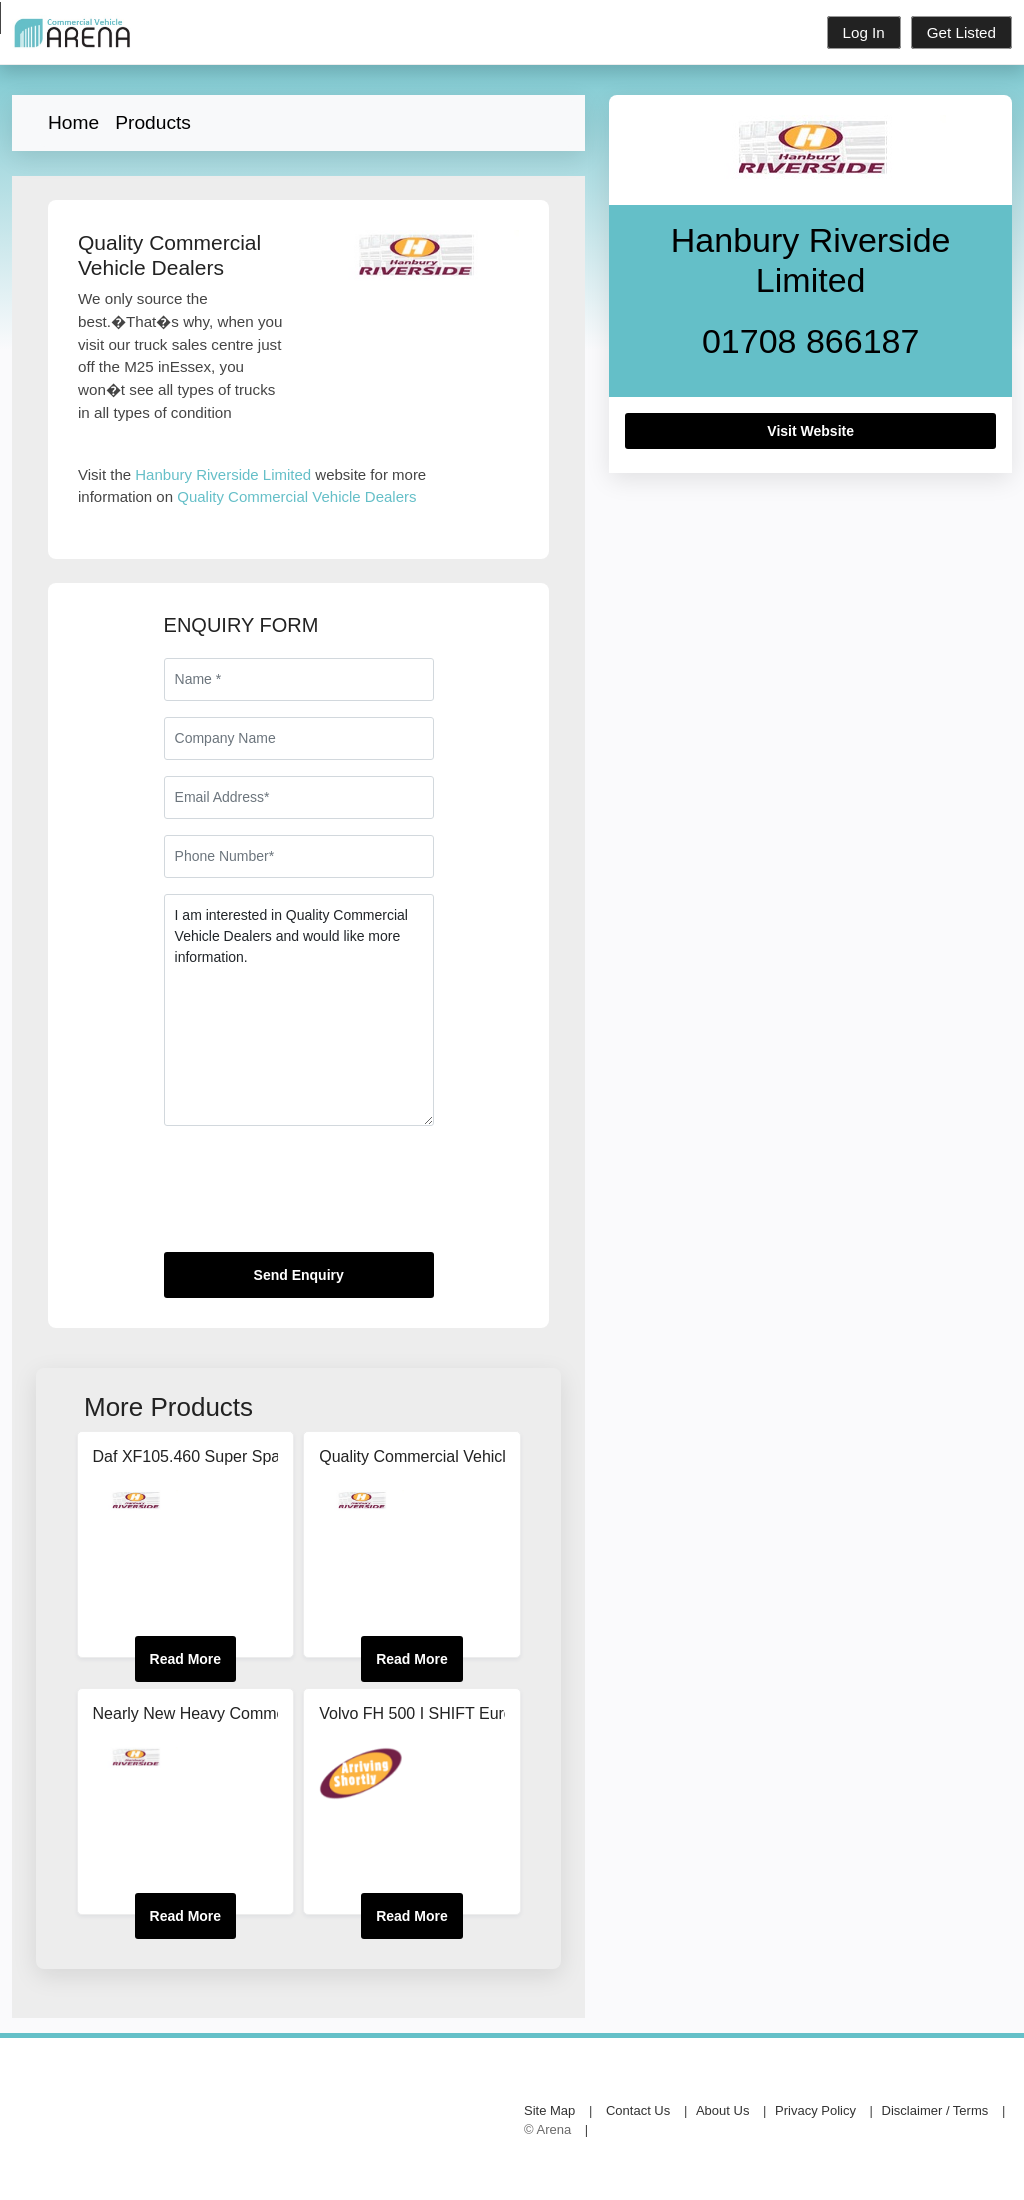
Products (153, 122)
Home (73, 122)
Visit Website (810, 431)
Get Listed (961, 32)
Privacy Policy (815, 2110)
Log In (864, 32)
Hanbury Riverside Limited (223, 474)
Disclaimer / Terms (935, 2110)
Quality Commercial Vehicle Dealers (296, 496)
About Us (722, 2110)
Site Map (549, 2110)
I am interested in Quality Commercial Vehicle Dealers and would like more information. (299, 1010)
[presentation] (316, 1197)
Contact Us (638, 2110)
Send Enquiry (299, 1275)
